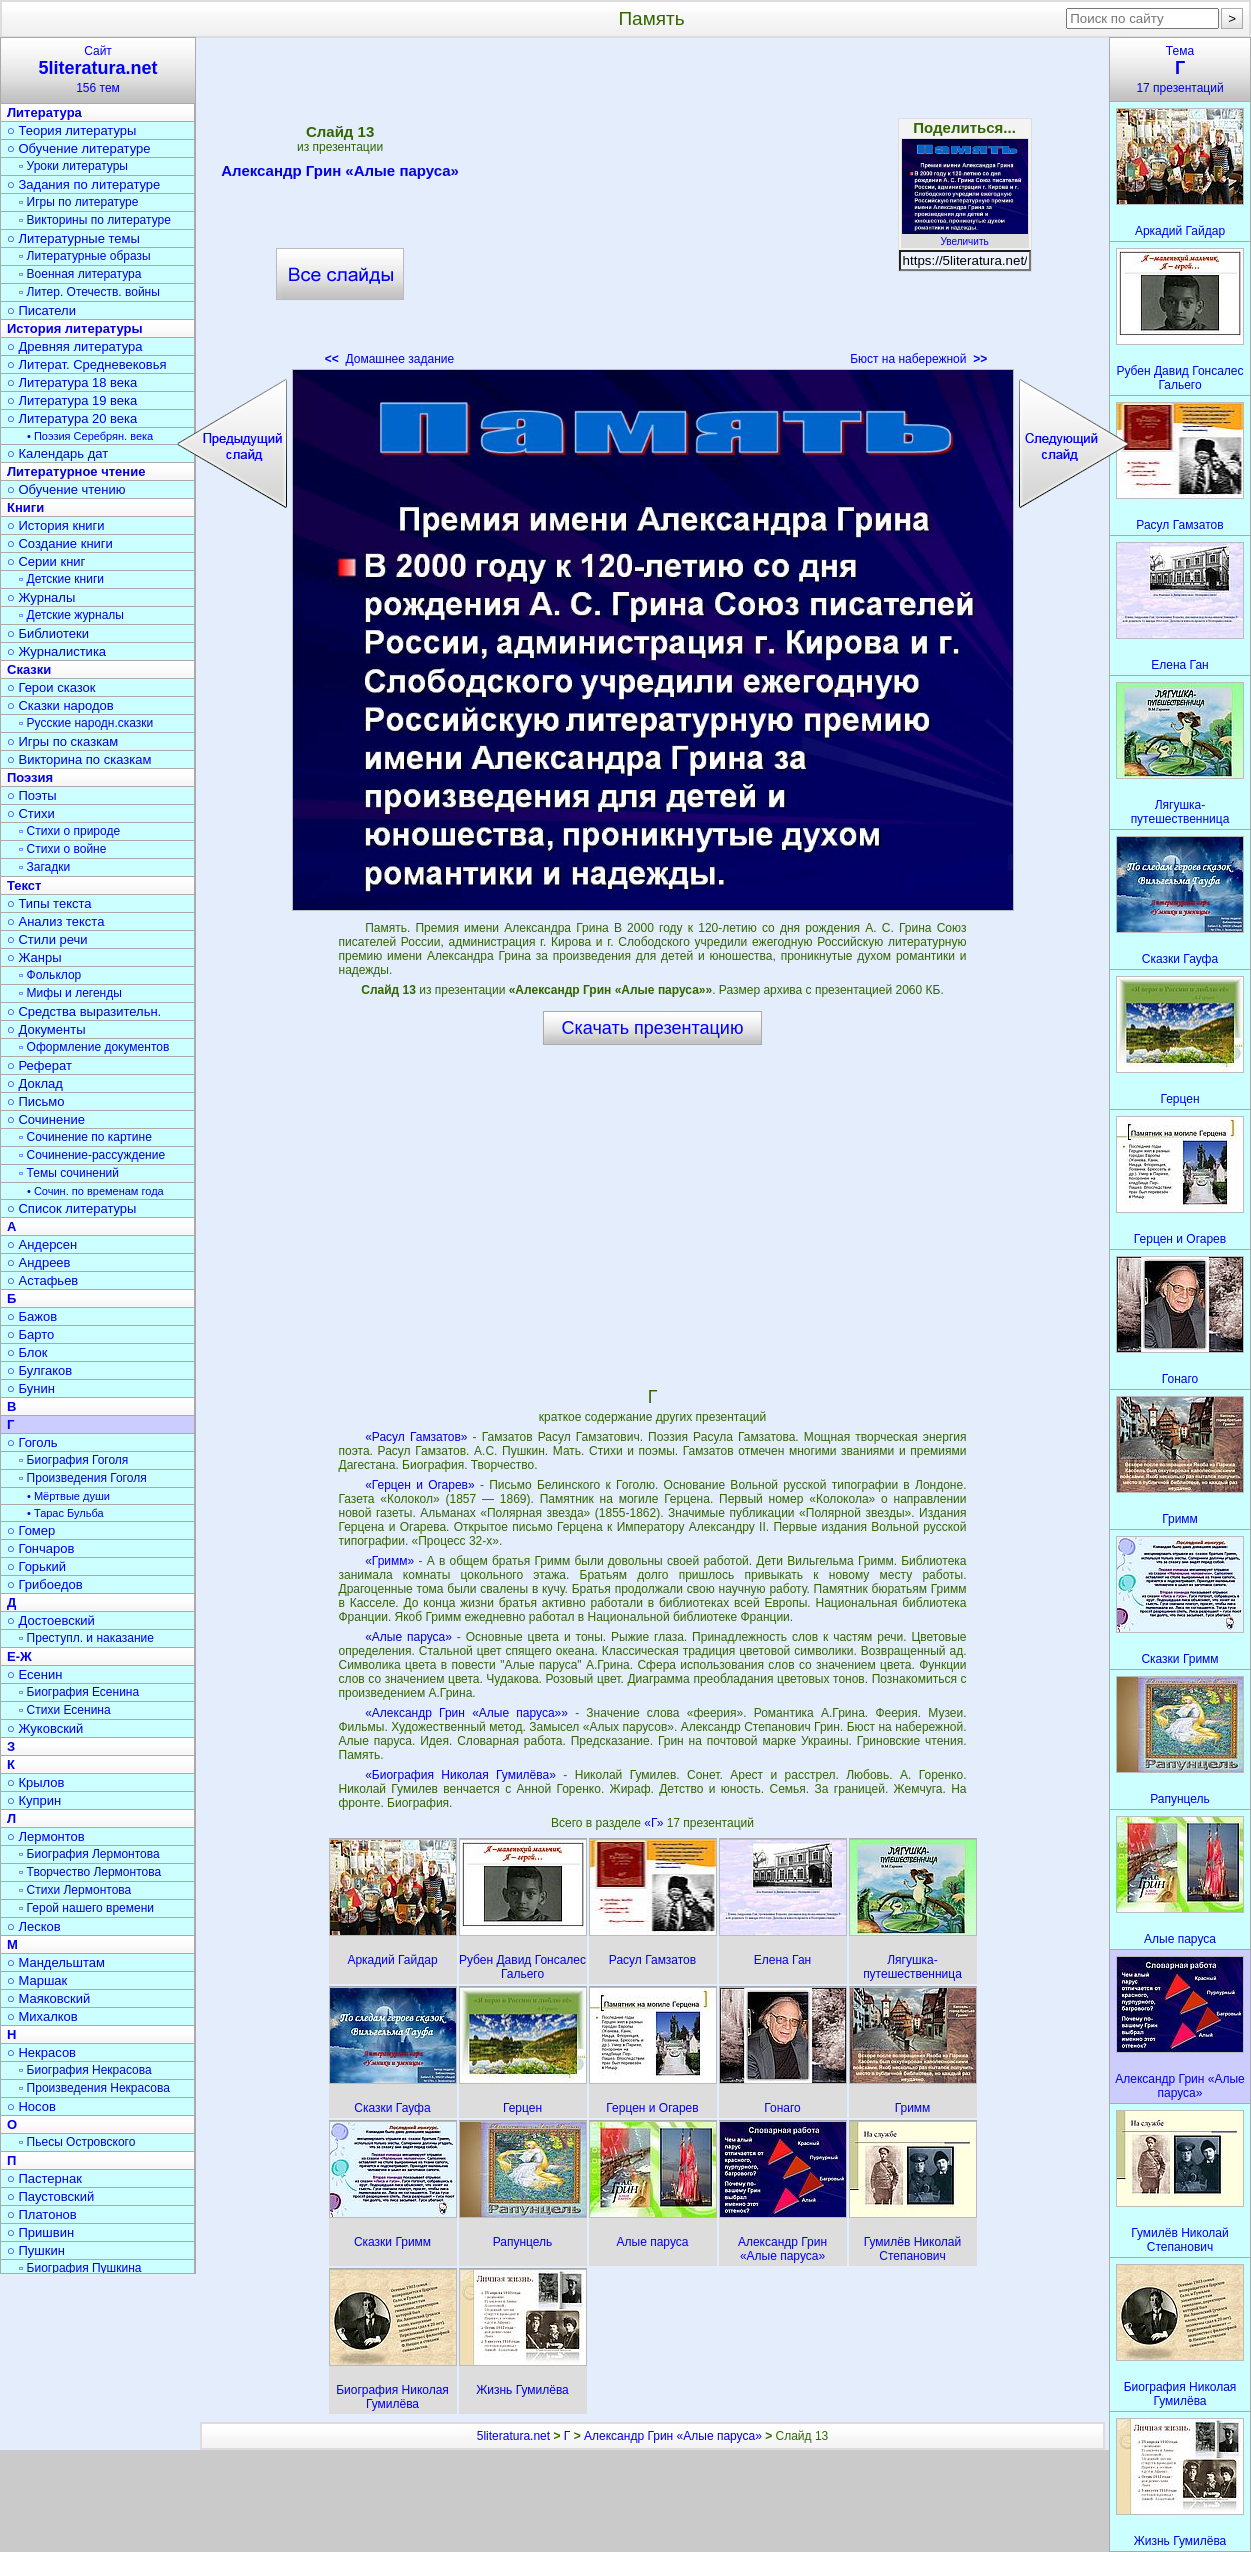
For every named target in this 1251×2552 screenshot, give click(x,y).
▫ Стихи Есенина (65, 1710)
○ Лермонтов (46, 1836)
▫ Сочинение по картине (85, 1137)
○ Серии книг (46, 561)
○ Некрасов (41, 2052)
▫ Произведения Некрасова (94, 2088)
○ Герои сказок (51, 687)
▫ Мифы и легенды (70, 993)
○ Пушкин (36, 2250)
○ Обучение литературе (79, 148)
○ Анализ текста (55, 921)
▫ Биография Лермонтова (89, 1854)
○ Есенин (34, 1674)
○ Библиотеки (48, 633)
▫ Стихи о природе (69, 831)
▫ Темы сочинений (69, 1173)
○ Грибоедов (45, 1584)
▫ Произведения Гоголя (83, 1478)
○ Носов (31, 2106)
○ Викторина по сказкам (79, 759)
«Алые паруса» (408, 1637)
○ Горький (36, 1566)
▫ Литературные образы (85, 256)
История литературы (75, 328)
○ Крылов (35, 1782)
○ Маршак (37, 1980)
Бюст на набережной (918, 359)
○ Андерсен (42, 1244)
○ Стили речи (47, 939)
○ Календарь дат (57, 453)
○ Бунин (31, 1388)
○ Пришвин (40, 2232)
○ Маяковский (48, 1998)
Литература (44, 112)
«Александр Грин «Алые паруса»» (466, 1713)
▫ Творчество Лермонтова (90, 1872)
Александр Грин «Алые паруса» (340, 174)
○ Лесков (34, 1926)
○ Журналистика (56, 651)
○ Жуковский (45, 1728)
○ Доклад (35, 1083)
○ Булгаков (39, 1370)
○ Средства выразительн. (84, 1011)
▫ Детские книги (61, 579)
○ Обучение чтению (66, 489)
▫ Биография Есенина (79, 1692)
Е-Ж (19, 1656)
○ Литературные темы (73, 238)
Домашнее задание (389, 359)
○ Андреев (39, 1262)
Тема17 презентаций (1180, 69)
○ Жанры (34, 957)
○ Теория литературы (71, 130)
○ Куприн (34, 1800)
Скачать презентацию (653, 1028)
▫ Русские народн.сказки (86, 723)
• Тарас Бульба (65, 1513)
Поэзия (30, 777)
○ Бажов (32, 1316)
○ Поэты (32, 795)
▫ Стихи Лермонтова (75, 1890)
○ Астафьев (42, 1280)
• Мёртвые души (68, 1496)
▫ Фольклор (50, 975)
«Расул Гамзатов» (416, 1437)
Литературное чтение (76, 471)
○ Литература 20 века (72, 418)
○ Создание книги (60, 543)
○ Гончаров (40, 1548)
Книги (25, 507)
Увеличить (965, 236)
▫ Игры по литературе (78, 202)
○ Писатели (41, 310)
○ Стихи (31, 813)
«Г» (655, 1823)
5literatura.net (513, 2436)
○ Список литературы (71, 1208)
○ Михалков (42, 2016)
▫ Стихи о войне (62, 849)
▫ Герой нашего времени (86, 1908)
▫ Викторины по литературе (95, 220)
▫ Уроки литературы (73, 166)
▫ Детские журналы (71, 615)
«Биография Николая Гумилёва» (460, 1775)
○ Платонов (42, 2214)
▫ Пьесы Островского (77, 2142)
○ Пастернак (44, 2178)
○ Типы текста (49, 903)
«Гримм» (389, 1561)
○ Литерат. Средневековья (87, 364)
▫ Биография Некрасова (85, 2070)
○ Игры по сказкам (62, 741)
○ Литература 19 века (72, 400)
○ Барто (30, 1334)
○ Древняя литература (74, 346)
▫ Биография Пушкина (80, 2268)
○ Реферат (39, 1065)
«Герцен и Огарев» (420, 1485)
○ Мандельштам (56, 1962)
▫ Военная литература (80, 274)
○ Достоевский (51, 1620)
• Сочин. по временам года (95, 1191)
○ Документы (46, 1029)
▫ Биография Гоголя (73, 1460)
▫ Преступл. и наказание (86, 1638)
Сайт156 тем (98, 69)
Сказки (29, 669)
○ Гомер (31, 1530)
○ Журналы (41, 597)
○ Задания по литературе (83, 184)
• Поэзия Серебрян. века (90, 436)
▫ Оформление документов (94, 1047)
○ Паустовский (50, 2196)
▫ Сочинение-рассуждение (92, 1155)
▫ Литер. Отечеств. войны (89, 292)
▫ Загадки (44, 867)
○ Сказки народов (60, 705)
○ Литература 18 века (72, 382)
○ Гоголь (32, 1442)
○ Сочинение (46, 1119)
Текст (24, 885)
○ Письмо (36, 1101)
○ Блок (27, 1352)
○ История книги (56, 525)
